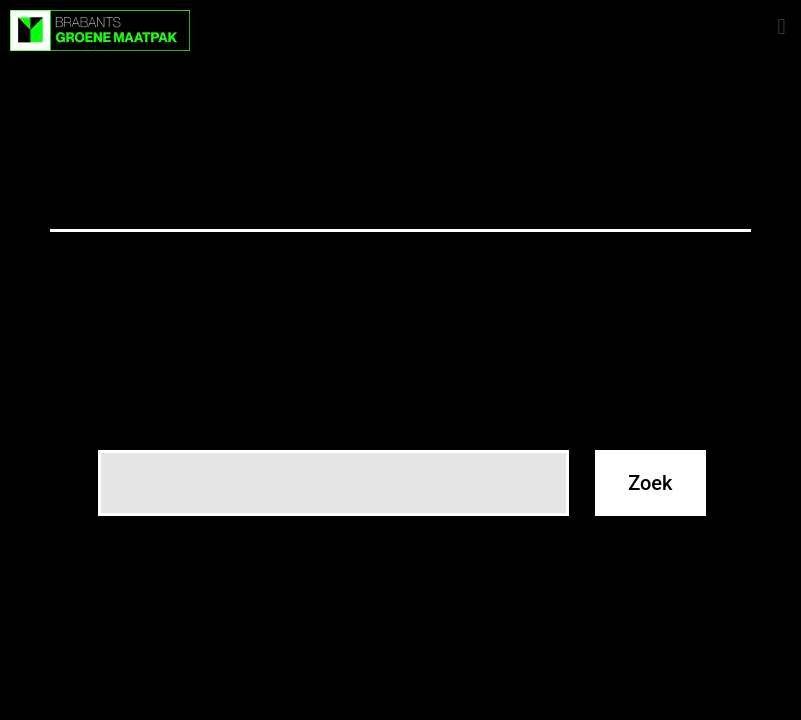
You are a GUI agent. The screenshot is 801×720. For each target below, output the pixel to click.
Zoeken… (132, 424)
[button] (781, 26)
